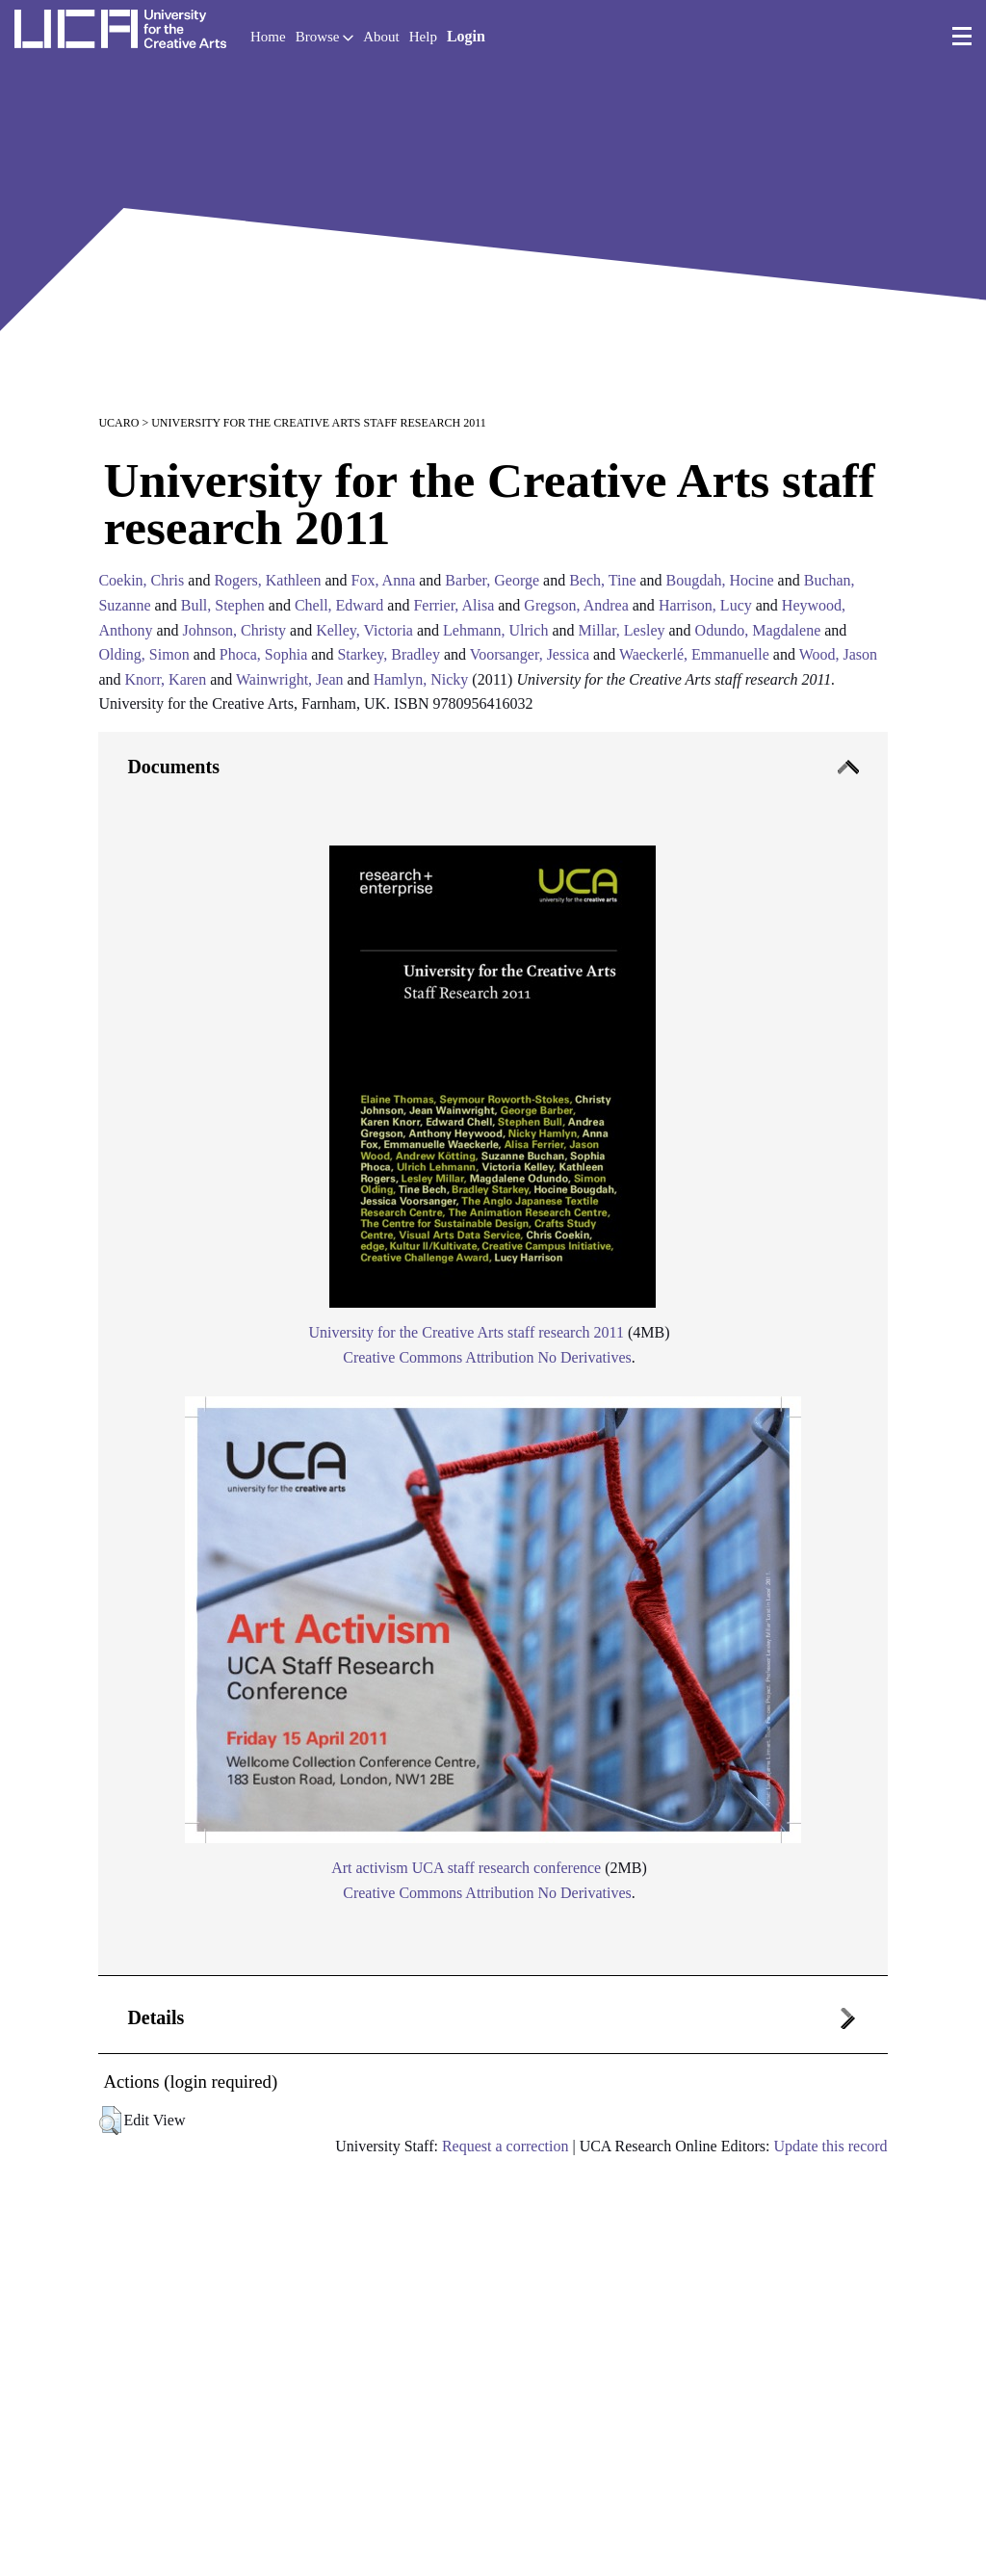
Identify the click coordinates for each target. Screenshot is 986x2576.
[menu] (962, 37)
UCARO (118, 422)
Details (155, 2017)
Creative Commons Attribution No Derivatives (487, 1357)
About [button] (381, 36)
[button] (110, 2120)
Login (466, 36)
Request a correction (505, 2146)
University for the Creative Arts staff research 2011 (465, 1332)
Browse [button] (325, 36)
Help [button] (423, 36)
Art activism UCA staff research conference (466, 1868)
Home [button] (268, 36)
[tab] (492, 1354)
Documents (173, 766)
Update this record (830, 2146)
